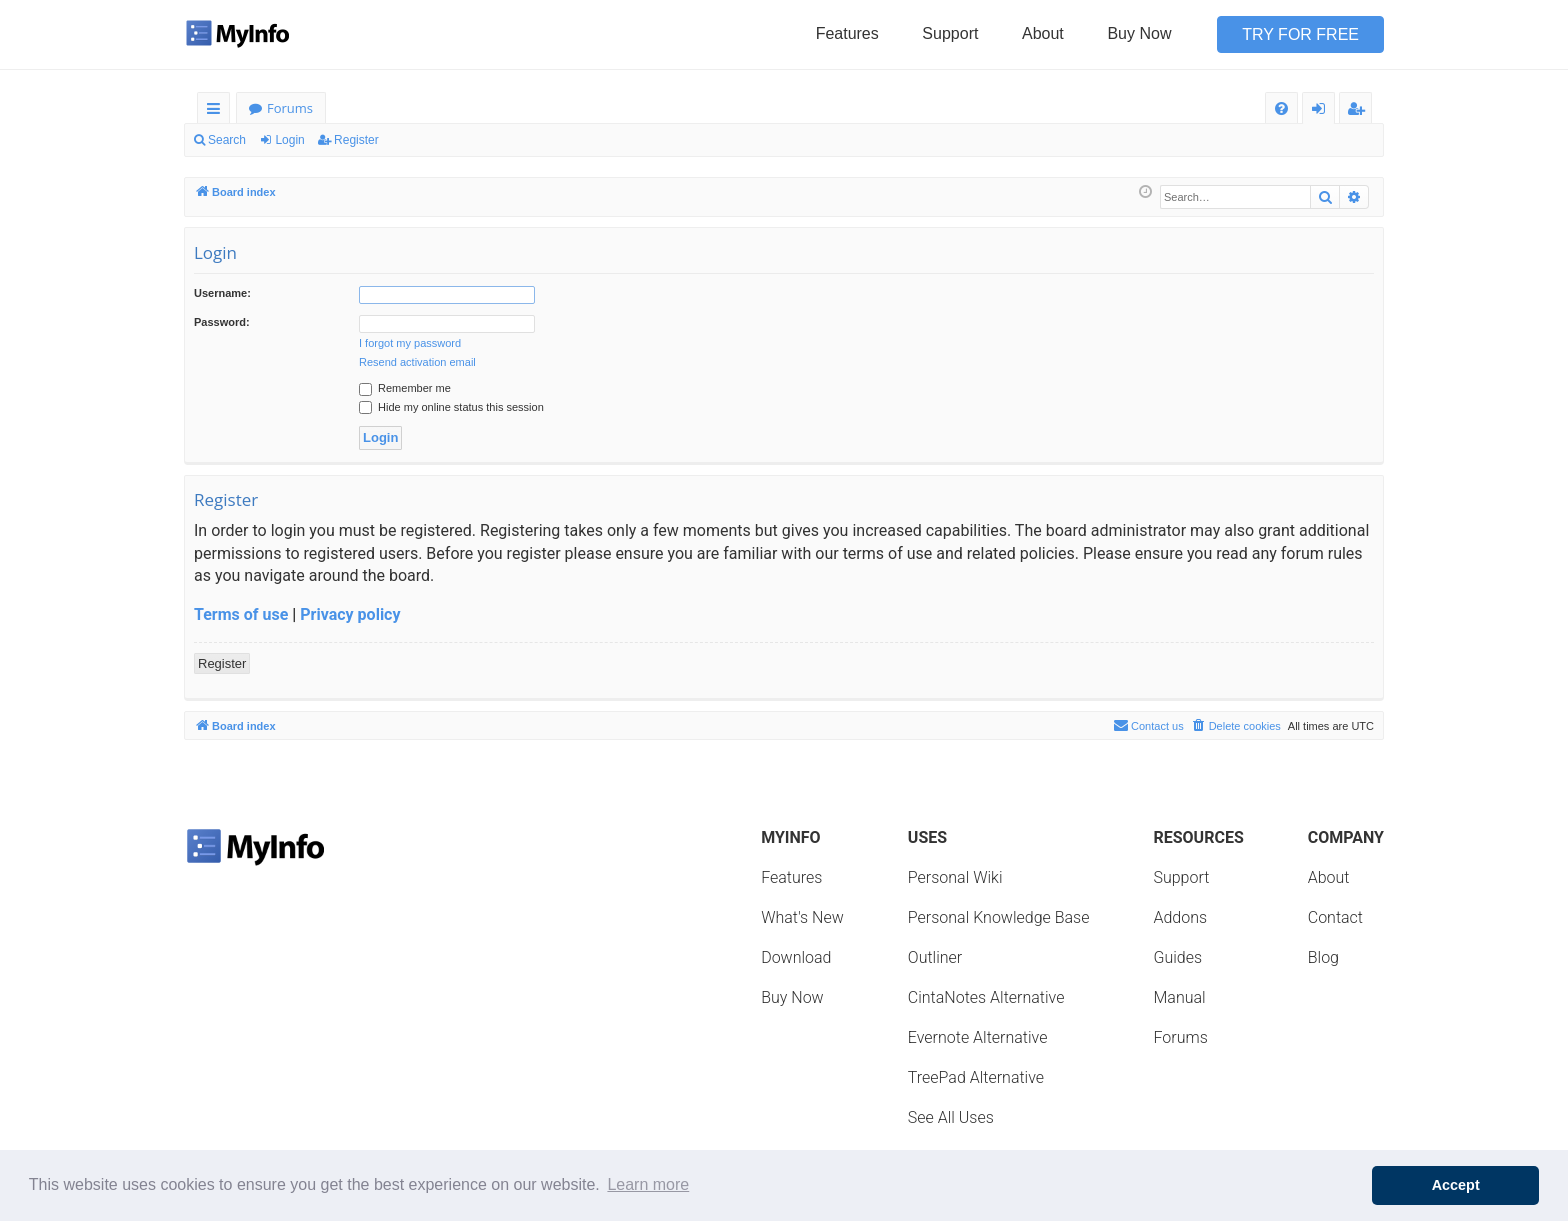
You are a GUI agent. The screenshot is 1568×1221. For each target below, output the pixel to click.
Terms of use (241, 614)
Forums (290, 108)
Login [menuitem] (1322, 111)
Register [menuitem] (1360, 111)
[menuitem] (1281, 108)
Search (227, 140)
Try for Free (1300, 34)
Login (289, 140)
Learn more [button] (648, 1184)
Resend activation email (417, 362)
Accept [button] (1456, 1185)
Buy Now (1139, 33)
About (1043, 33)
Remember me (405, 388)
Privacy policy (350, 614)
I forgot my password (410, 343)
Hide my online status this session (451, 407)
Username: (222, 293)
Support (950, 33)
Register (356, 140)
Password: (222, 322)
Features (847, 33)
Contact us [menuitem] (1148, 725)
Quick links (217, 111)
